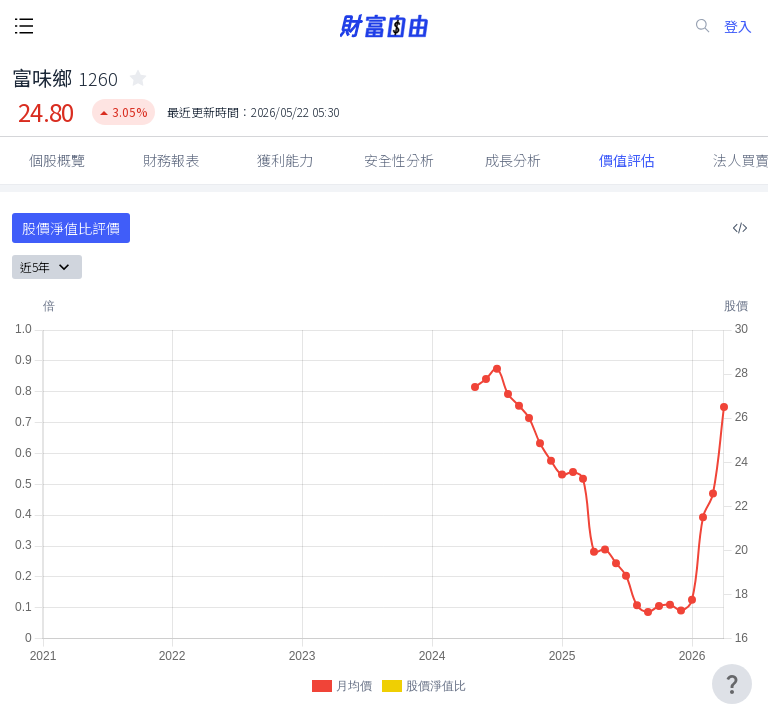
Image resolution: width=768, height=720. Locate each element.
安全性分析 (399, 160)
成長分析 (513, 160)
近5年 (47, 267)
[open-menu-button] (24, 26)
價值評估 (627, 160)
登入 (738, 26)
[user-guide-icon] (732, 684)
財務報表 (171, 160)
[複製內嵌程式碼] (740, 228)
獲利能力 (285, 160)
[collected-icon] (138, 78)
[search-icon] (703, 26)
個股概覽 (57, 160)
